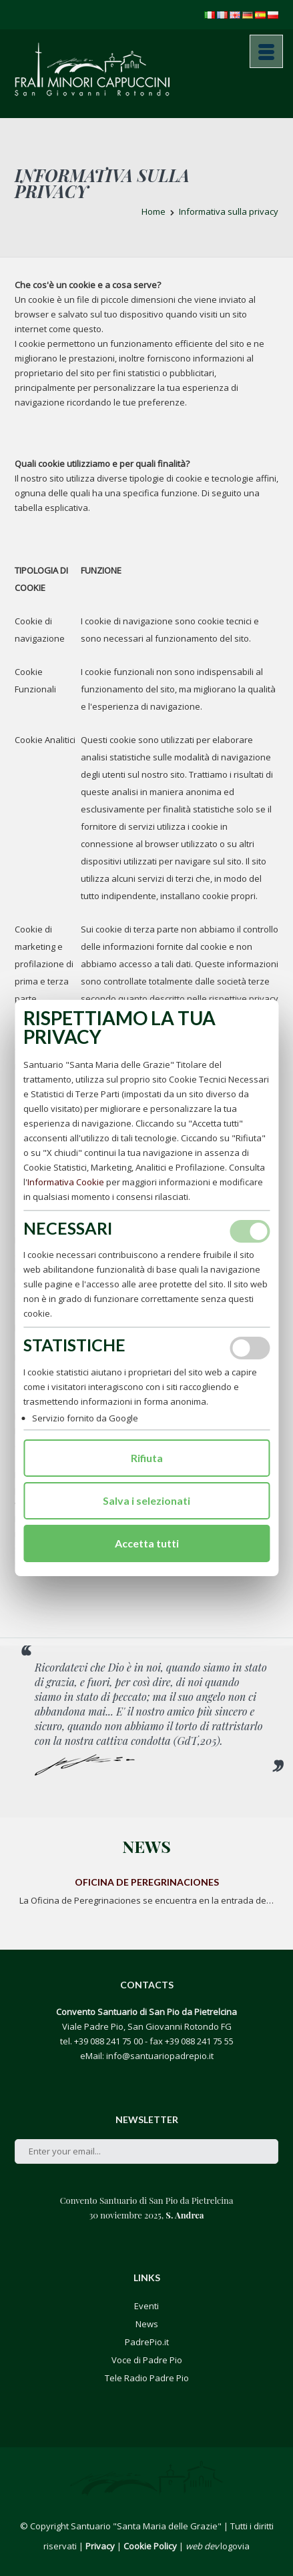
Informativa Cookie (65, 1182)
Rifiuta (147, 1457)
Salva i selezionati (146, 1500)
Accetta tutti (147, 1543)
